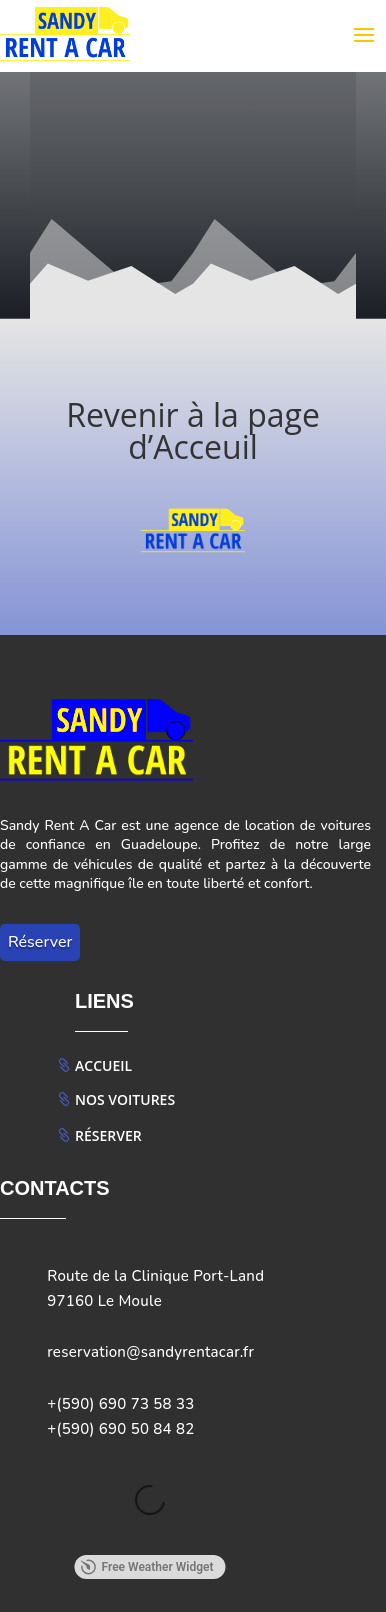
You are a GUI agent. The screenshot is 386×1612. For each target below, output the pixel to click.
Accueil (103, 1065)
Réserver (40, 942)
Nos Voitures (125, 1099)
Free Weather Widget (146, 1567)
